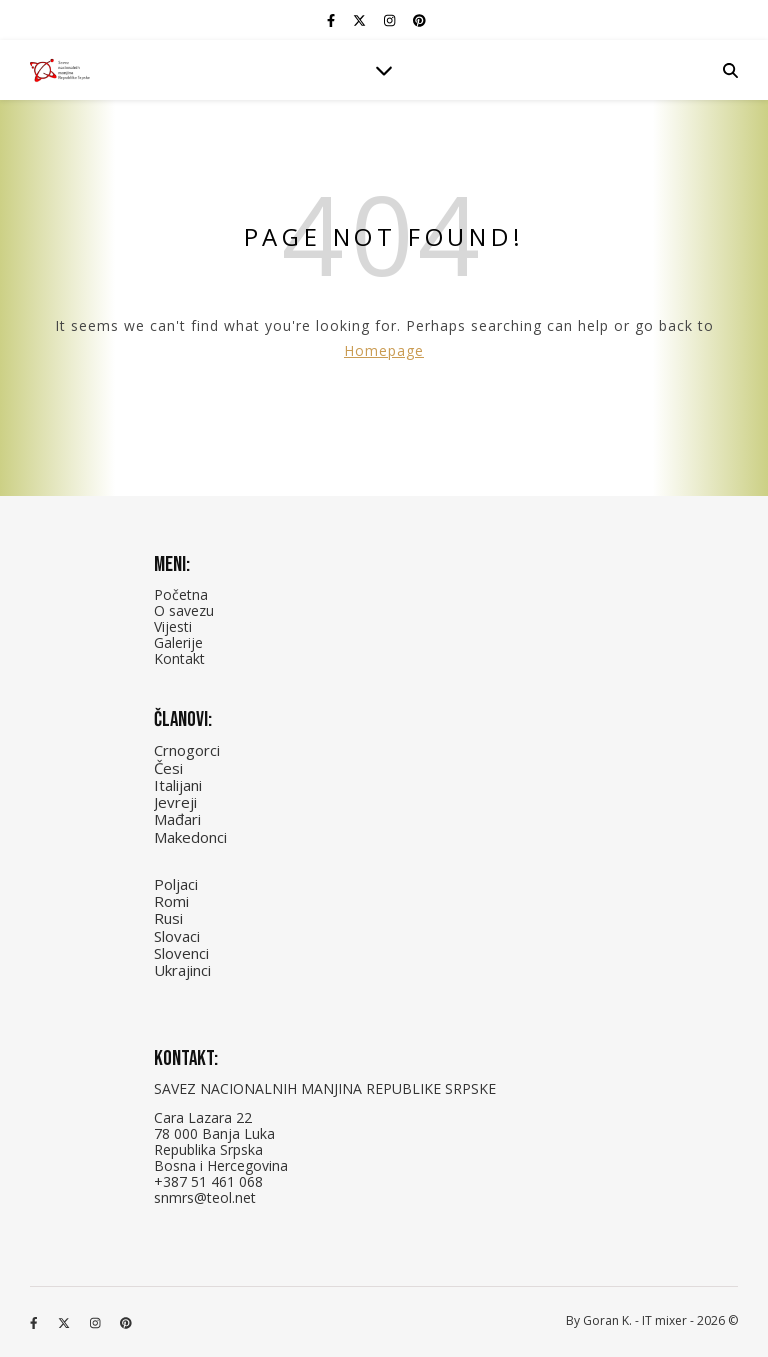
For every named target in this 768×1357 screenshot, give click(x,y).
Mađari (177, 819)
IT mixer (664, 1320)
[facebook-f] (332, 20)
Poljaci (176, 884)
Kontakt (179, 658)
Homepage (384, 350)
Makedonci (190, 837)
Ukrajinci (182, 970)
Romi (171, 901)
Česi (168, 768)
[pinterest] (419, 20)
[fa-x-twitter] (361, 20)
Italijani (178, 785)
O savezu (184, 610)
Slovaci (177, 936)
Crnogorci (187, 750)
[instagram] (391, 20)
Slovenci (181, 953)
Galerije (178, 642)
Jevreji (175, 802)
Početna (181, 594)
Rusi (168, 918)
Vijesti (173, 626)
